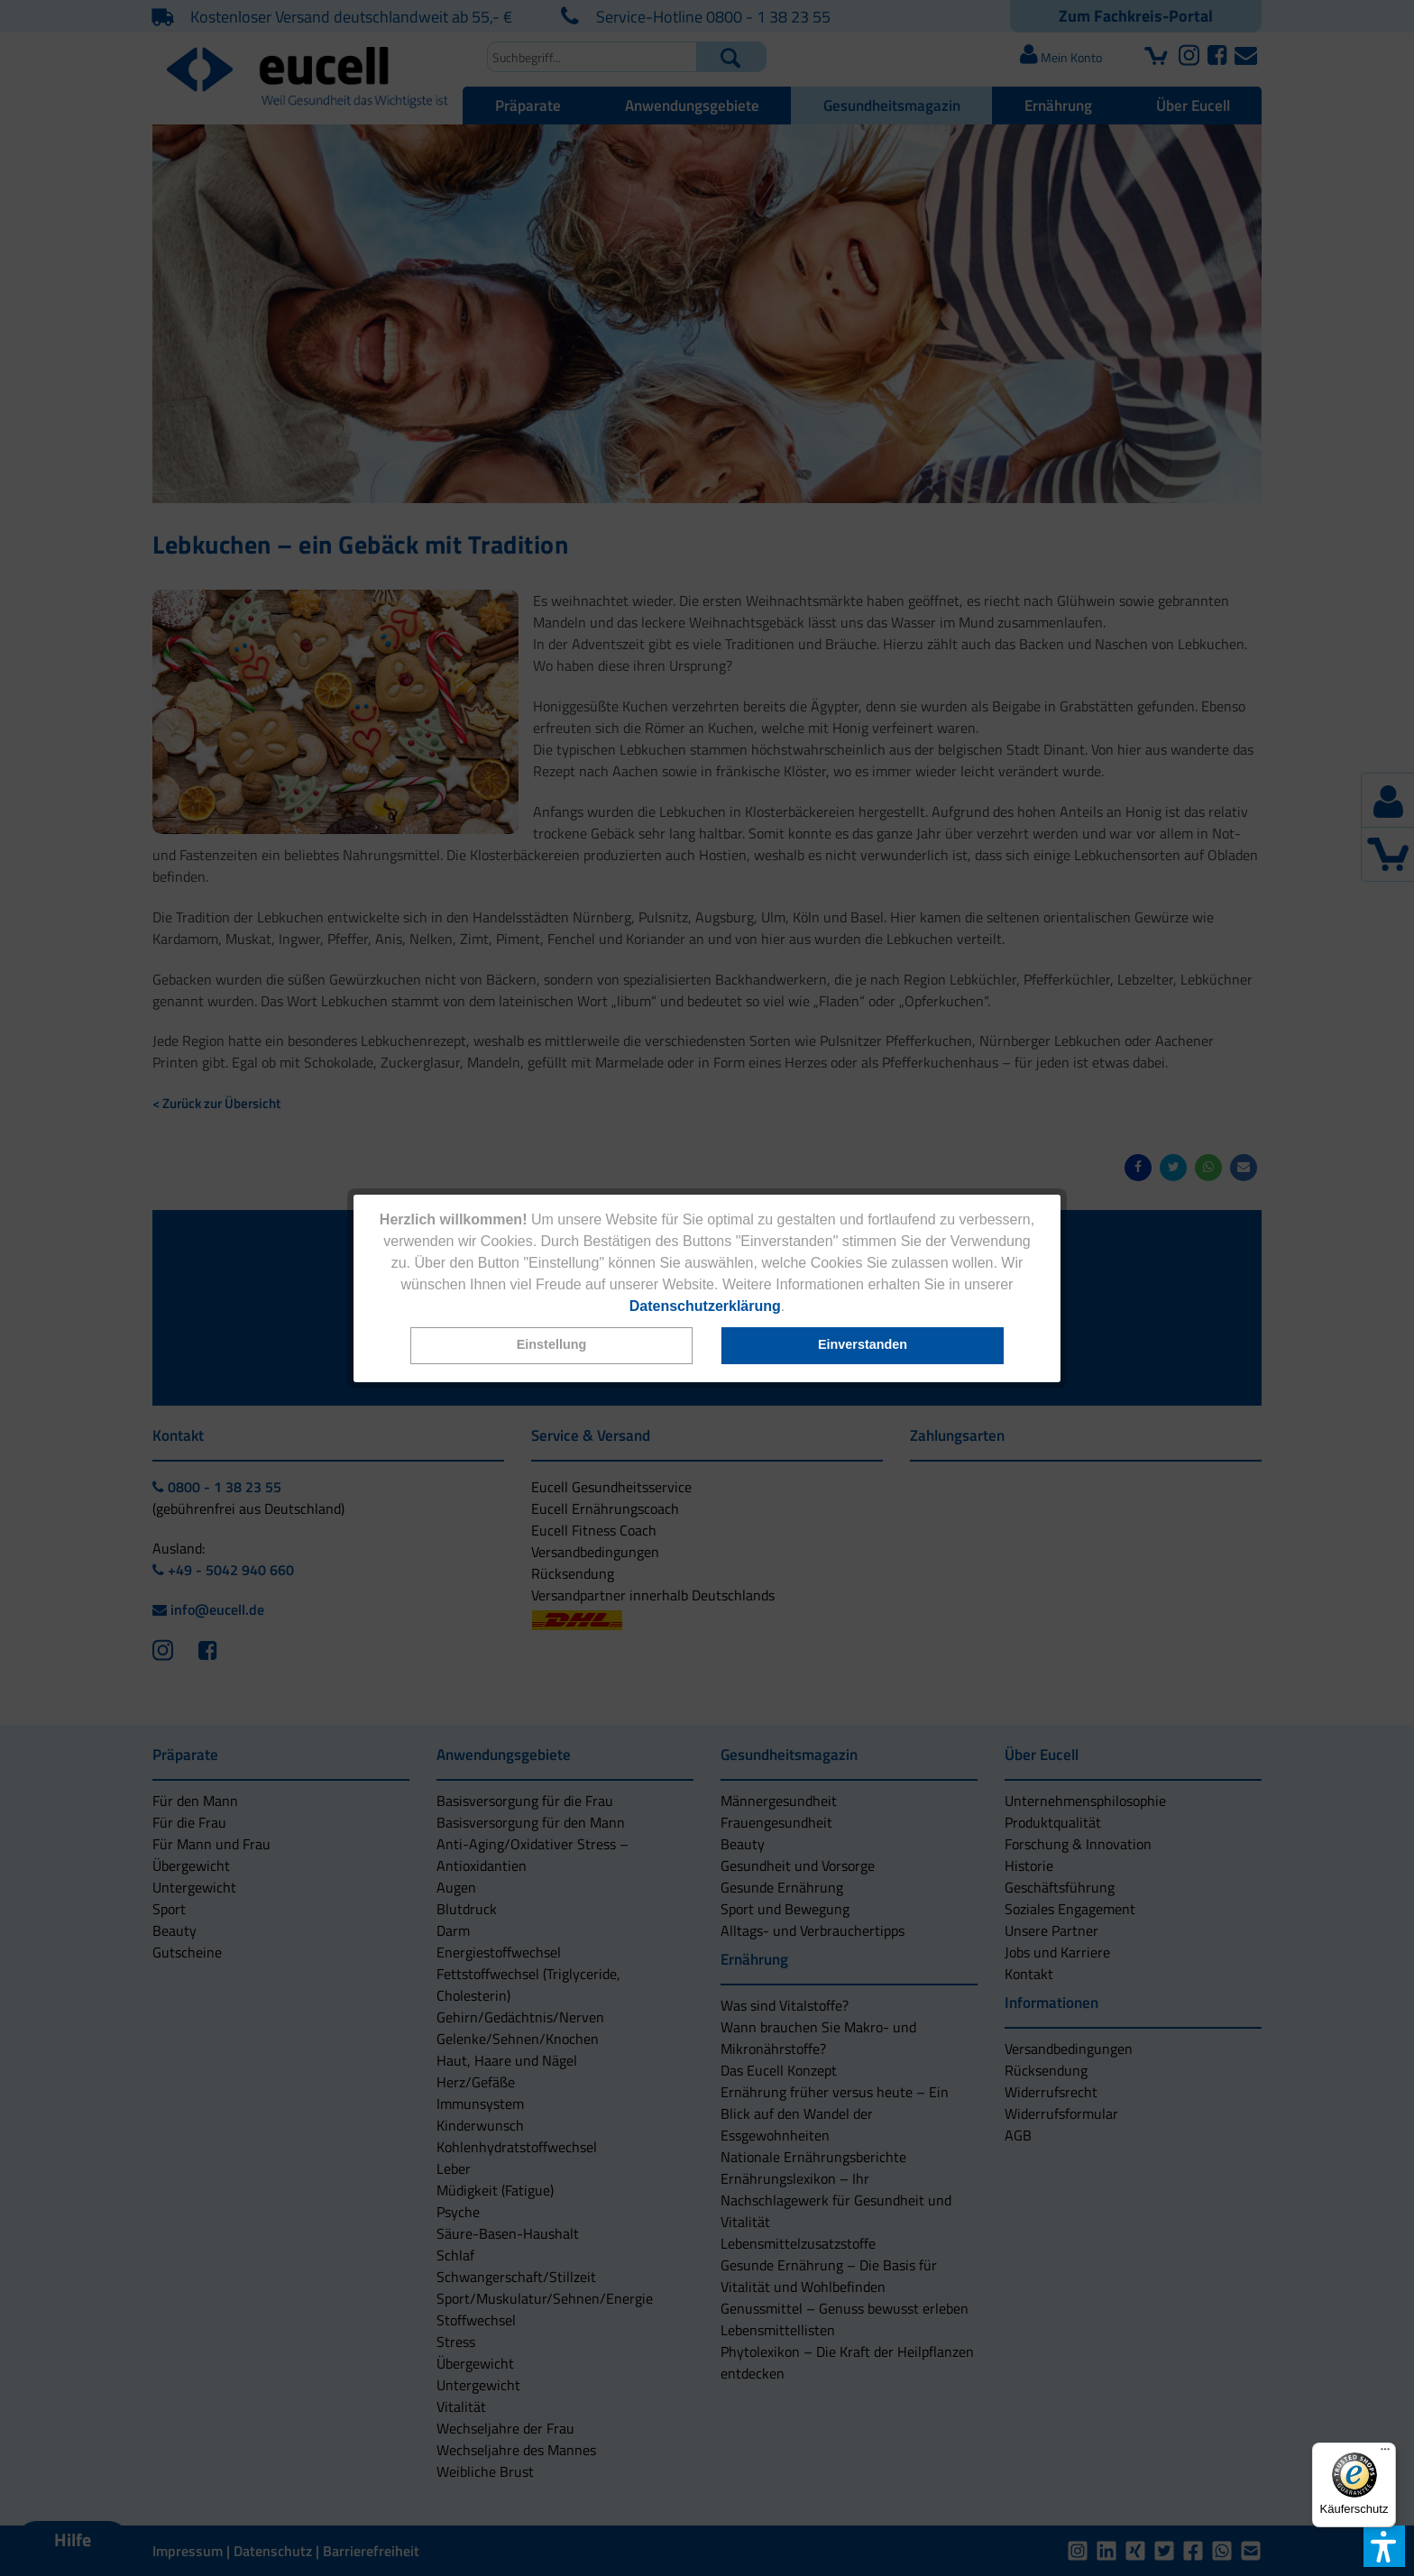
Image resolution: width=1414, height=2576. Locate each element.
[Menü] (1385, 2453)
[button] (551, 1345)
